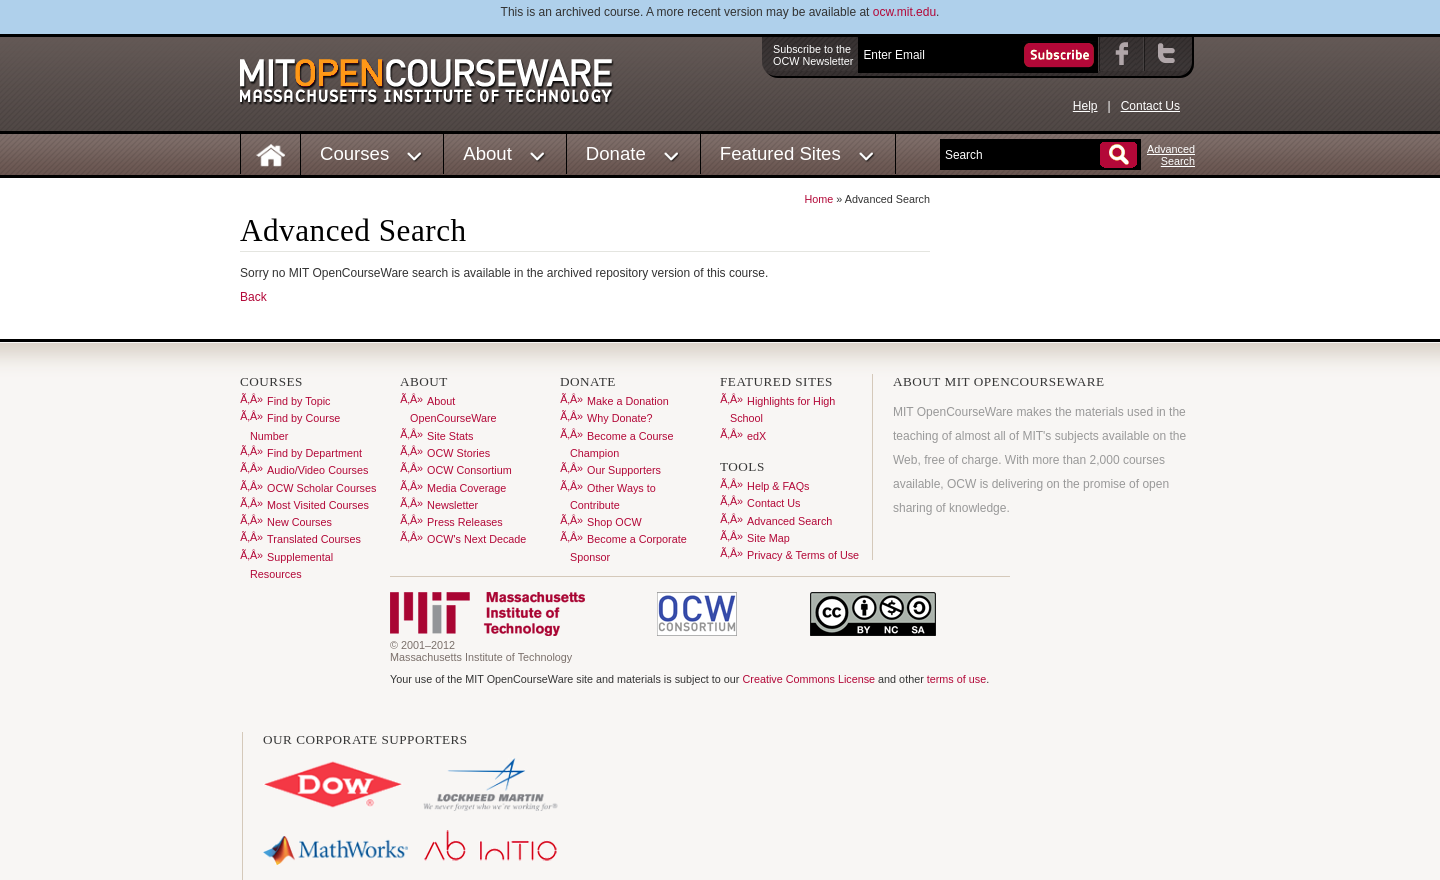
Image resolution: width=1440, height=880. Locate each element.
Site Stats (450, 436)
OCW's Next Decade (476, 539)
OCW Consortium (469, 470)
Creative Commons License (808, 679)
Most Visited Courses (318, 505)
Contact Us (1150, 106)
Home (819, 199)
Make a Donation (628, 401)
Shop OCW (614, 522)
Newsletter (452, 505)
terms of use (956, 679)
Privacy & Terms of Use (803, 555)
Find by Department (314, 453)
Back (253, 297)
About (487, 153)
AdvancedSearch (1171, 155)
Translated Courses (314, 539)
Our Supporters (624, 470)
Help (1085, 106)
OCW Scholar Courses (321, 488)
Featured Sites (780, 153)
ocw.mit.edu (904, 12)
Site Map (768, 538)
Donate (616, 153)
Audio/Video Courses (317, 470)
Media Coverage (466, 488)
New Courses (299, 522)
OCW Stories (458, 453)
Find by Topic (298, 401)
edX (756, 436)
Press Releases (465, 522)
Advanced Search (789, 521)
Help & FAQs (778, 486)
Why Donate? (619, 418)
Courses (354, 153)
